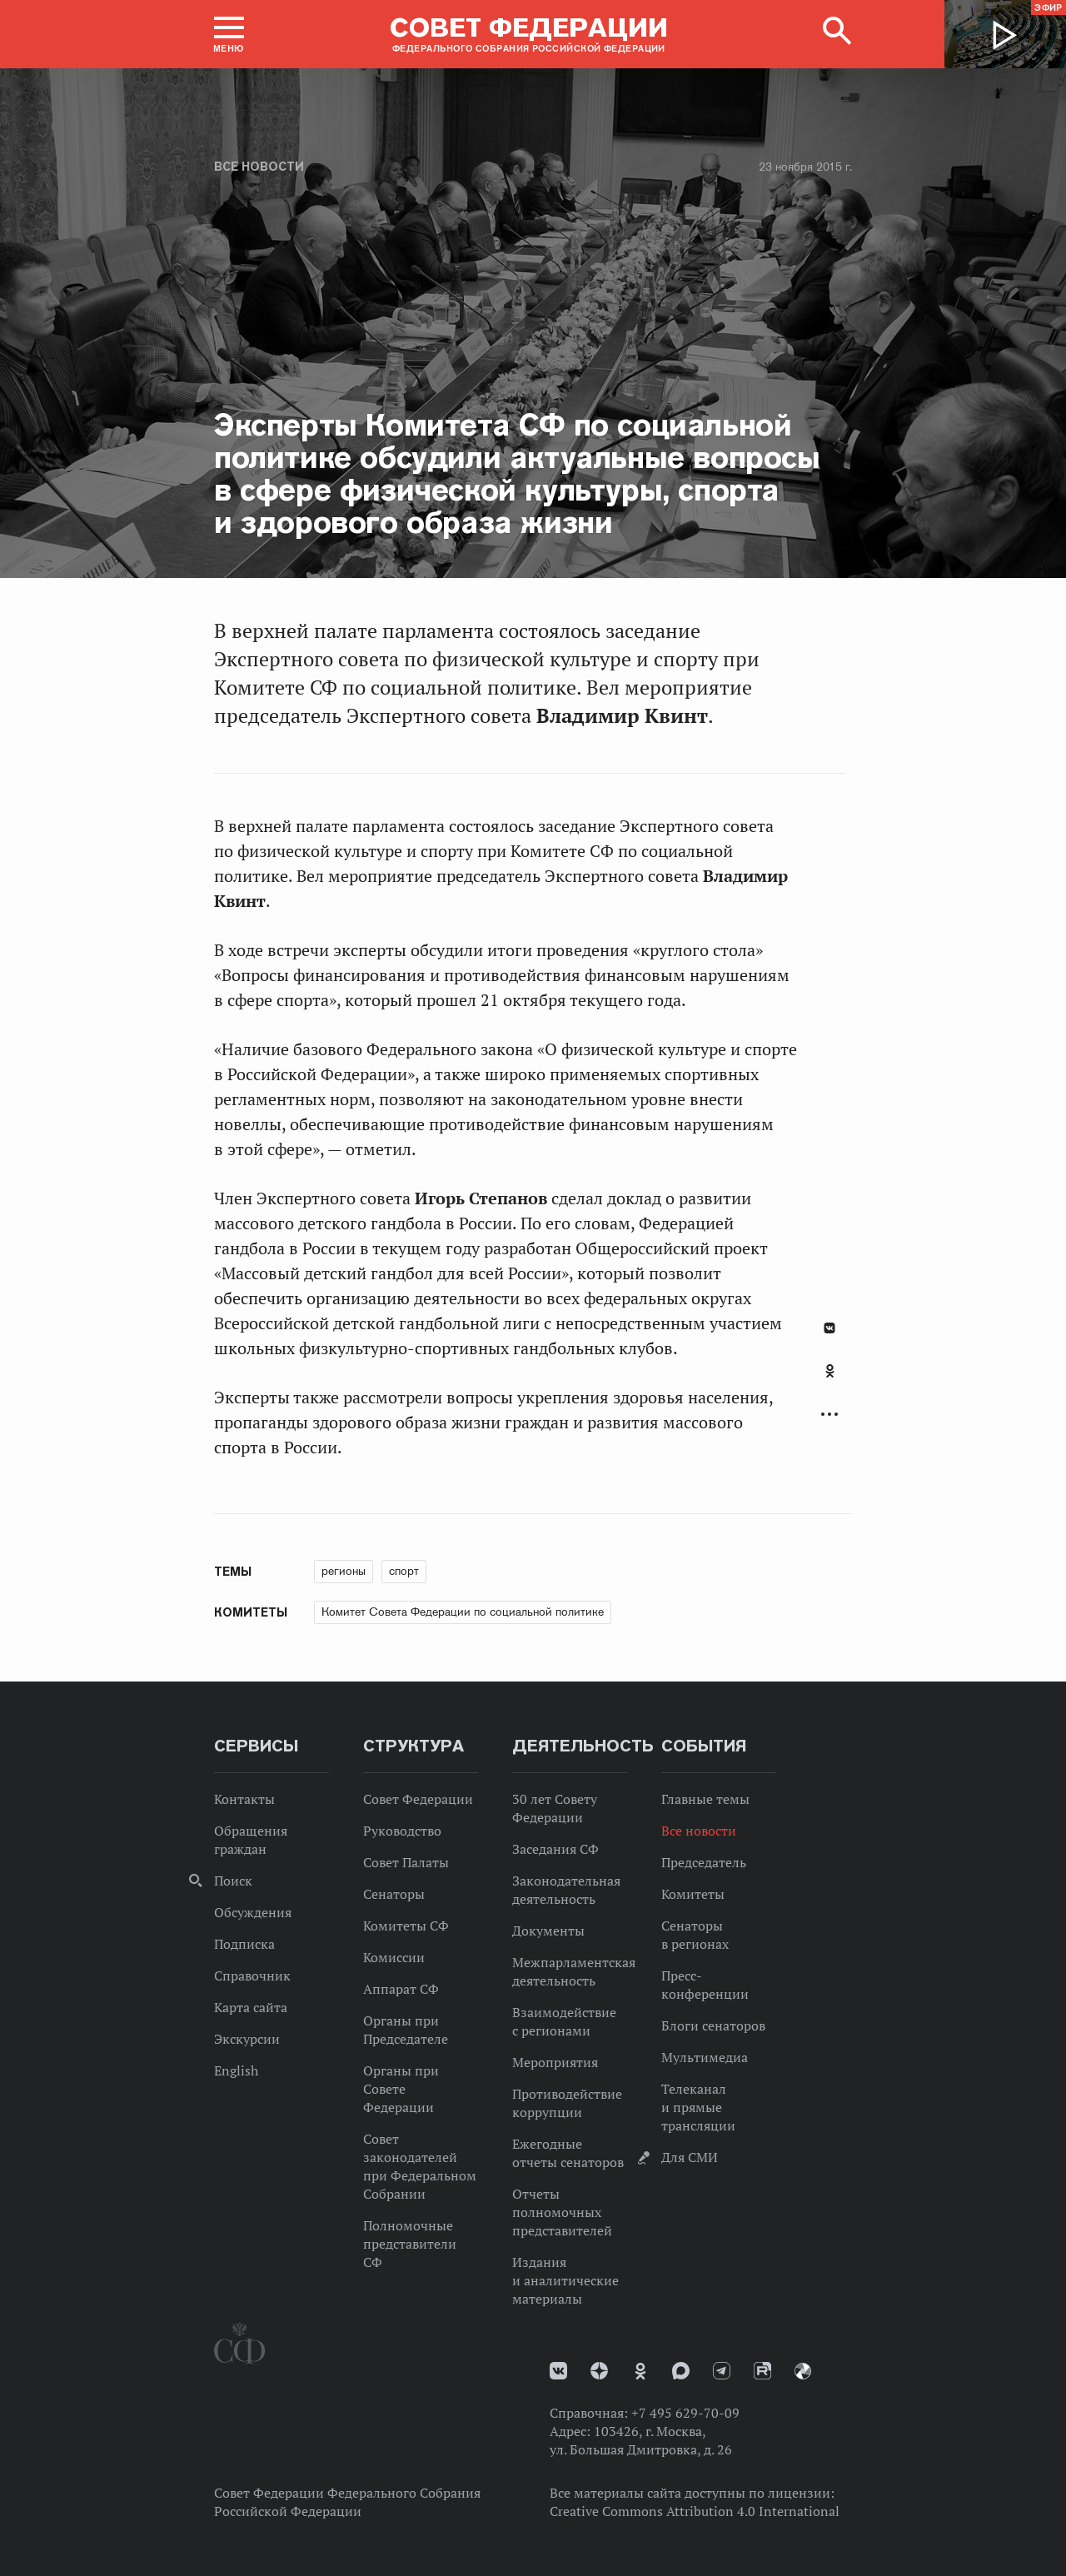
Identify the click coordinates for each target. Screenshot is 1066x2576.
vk (558, 2370)
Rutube (762, 2370)
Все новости (259, 166)
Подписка (244, 1944)
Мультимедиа (704, 2057)
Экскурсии (247, 2038)
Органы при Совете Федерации (401, 2088)
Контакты (244, 1799)
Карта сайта (250, 2007)
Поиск (233, 1880)
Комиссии (394, 1957)
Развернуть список (829, 1414)
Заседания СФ (555, 1849)
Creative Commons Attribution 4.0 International (694, 2511)
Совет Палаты (406, 1862)
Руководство (402, 1830)
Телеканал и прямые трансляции (698, 2107)
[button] (229, 34)
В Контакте (829, 1328)
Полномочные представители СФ (409, 2243)
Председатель (703, 1862)
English (236, 2070)
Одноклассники (830, 1371)
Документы (548, 1930)
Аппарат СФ (401, 1989)
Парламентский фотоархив (803, 2371)
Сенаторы (394, 1894)
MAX (681, 2370)
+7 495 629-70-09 (685, 2412)
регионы (343, 1570)
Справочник (252, 1975)
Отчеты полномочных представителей (562, 2212)
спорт (404, 1570)
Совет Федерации (418, 1799)
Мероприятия (555, 2062)
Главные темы (705, 1799)
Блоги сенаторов (713, 2025)
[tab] (829, 1380)
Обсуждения (252, 1912)
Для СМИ (689, 2157)
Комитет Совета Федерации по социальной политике (462, 1611)
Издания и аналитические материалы (565, 2280)
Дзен (599, 2370)
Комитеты (693, 1894)
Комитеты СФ (406, 1925)
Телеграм (721, 2370)
